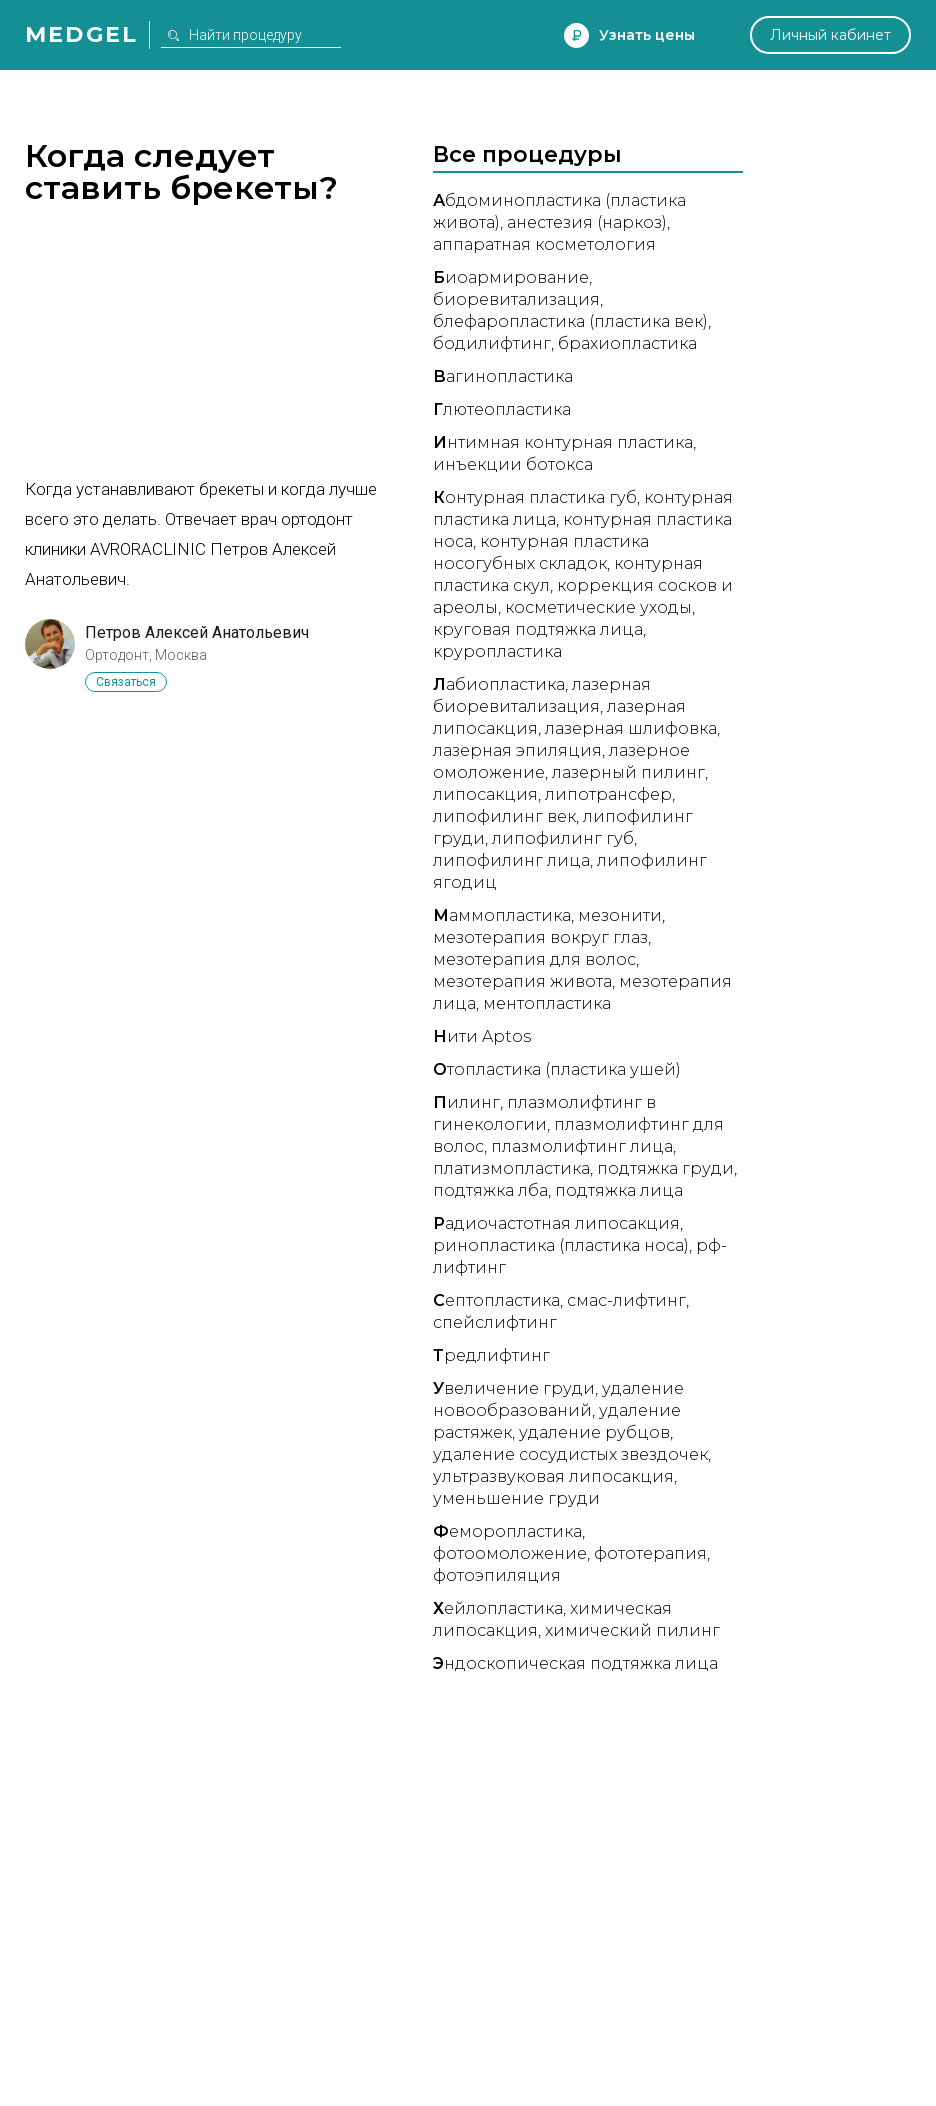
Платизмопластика (511, 1168)
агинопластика (503, 376)
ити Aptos (482, 1036)
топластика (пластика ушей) (557, 1069)
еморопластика (507, 1531)
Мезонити (620, 915)
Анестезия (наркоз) (587, 222)
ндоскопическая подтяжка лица (575, 1663)
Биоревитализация (516, 299)
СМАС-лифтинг (626, 1300)
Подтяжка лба (490, 1190)
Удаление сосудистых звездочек (570, 1454)
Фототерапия (650, 1553)
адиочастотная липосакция (556, 1223)
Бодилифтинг (492, 343)
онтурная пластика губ (535, 497)
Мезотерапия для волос (534, 959)
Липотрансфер (608, 794)
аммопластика (502, 915)
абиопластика (499, 684)
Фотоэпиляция (497, 1575)
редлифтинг (491, 1355)
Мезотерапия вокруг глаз (540, 937)
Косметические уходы (598, 607)
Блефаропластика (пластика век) (570, 321)
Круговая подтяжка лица (538, 629)
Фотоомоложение (510, 1553)
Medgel (81, 34)
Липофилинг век (504, 816)
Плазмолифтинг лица (582, 1146)
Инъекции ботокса (513, 464)
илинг (466, 1102)
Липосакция (485, 794)
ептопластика (496, 1300)
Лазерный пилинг (628, 772)
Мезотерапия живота (522, 981)
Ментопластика (547, 1003)
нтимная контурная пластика (563, 442)
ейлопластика (498, 1608)
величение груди (514, 1388)
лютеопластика (502, 409)
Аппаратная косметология (544, 244)
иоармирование (511, 277)
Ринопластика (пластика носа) (561, 1245)
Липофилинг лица (511, 860)
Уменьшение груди (516, 1498)
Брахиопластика (627, 343)
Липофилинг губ (563, 838)
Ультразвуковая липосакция (553, 1476)
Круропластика (497, 651)
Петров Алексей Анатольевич (197, 632)
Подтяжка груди (665, 1168)
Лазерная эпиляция (517, 750)
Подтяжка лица (619, 1190)
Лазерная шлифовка (631, 728)
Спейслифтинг (495, 1322)
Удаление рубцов (594, 1432)
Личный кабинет (830, 35)
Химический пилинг (632, 1630)
